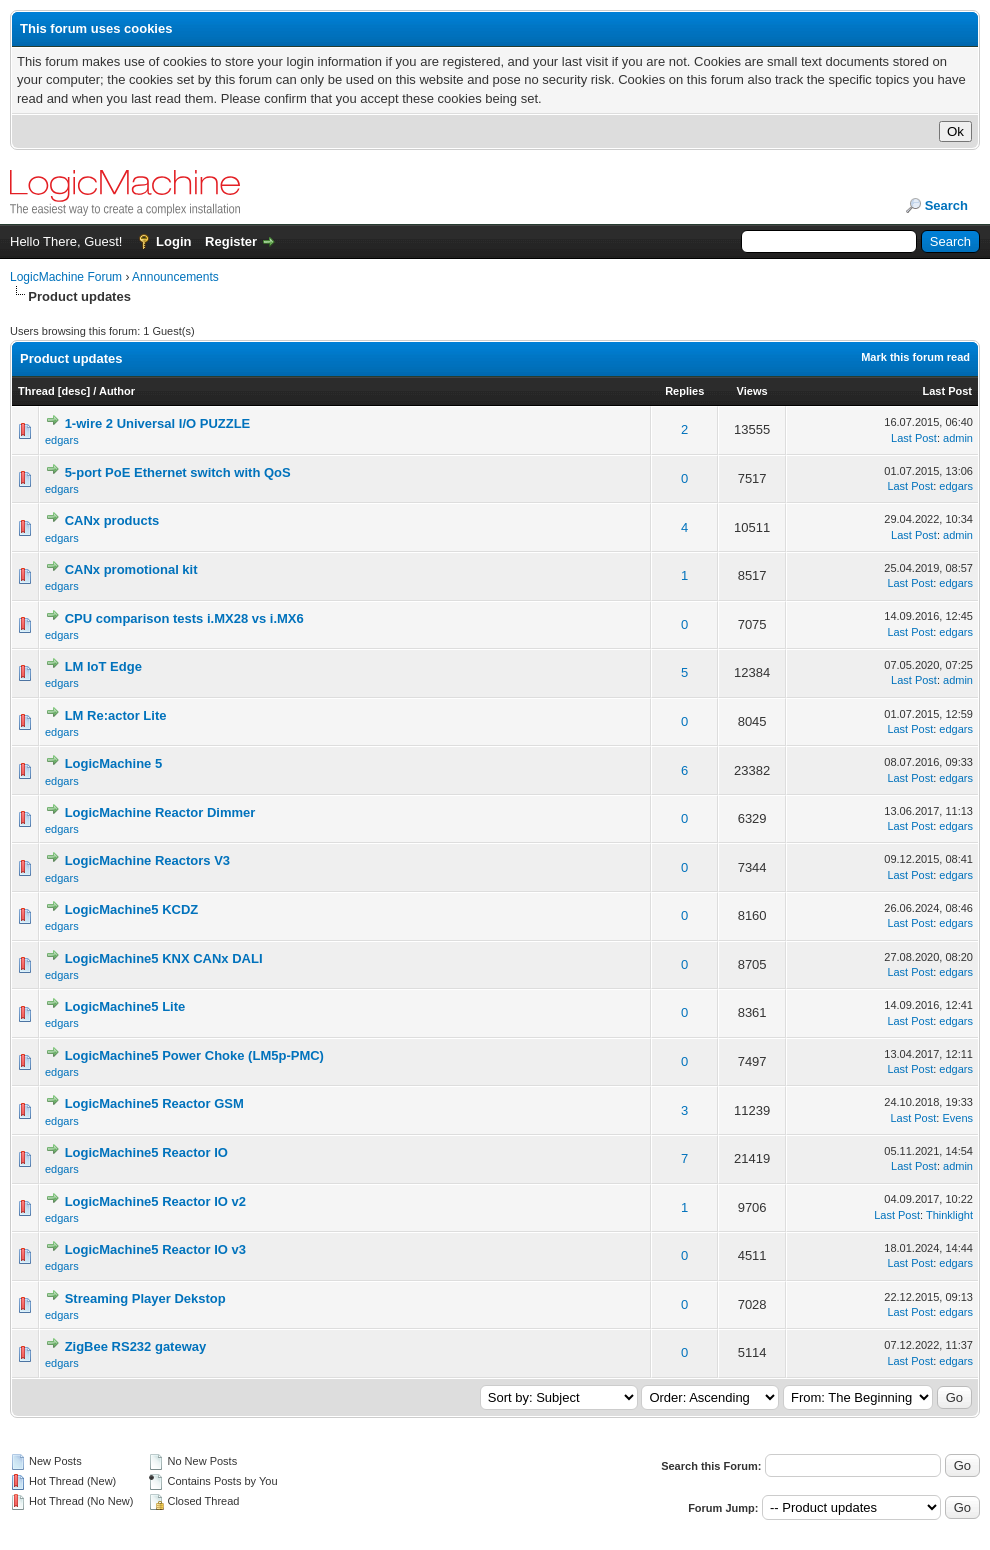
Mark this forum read (915, 357)
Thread (36, 391)
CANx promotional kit (131, 569)
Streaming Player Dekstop (145, 1298)
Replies (684, 391)
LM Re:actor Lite (116, 715)
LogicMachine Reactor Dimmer (160, 812)
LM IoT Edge (103, 666)
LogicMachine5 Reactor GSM (154, 1103)
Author (117, 391)
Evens (957, 1118)
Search (946, 205)
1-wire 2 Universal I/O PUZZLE (158, 423)
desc (73, 391)
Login (173, 241)
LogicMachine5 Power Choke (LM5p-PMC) (194, 1055)
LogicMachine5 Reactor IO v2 (155, 1201)
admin (958, 438)
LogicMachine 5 (114, 763)
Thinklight (949, 1215)
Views (752, 391)
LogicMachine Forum (66, 277)
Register (231, 241)
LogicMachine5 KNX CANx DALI (164, 958)
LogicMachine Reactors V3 (147, 860)
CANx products (112, 520)
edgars (62, 440)
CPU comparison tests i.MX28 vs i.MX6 (184, 618)
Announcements (175, 277)
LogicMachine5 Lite (125, 1006)
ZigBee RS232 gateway (136, 1346)
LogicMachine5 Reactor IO (146, 1152)
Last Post (947, 391)
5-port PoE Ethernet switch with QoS (178, 472)
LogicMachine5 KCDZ (132, 909)
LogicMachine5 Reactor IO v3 (155, 1249)
